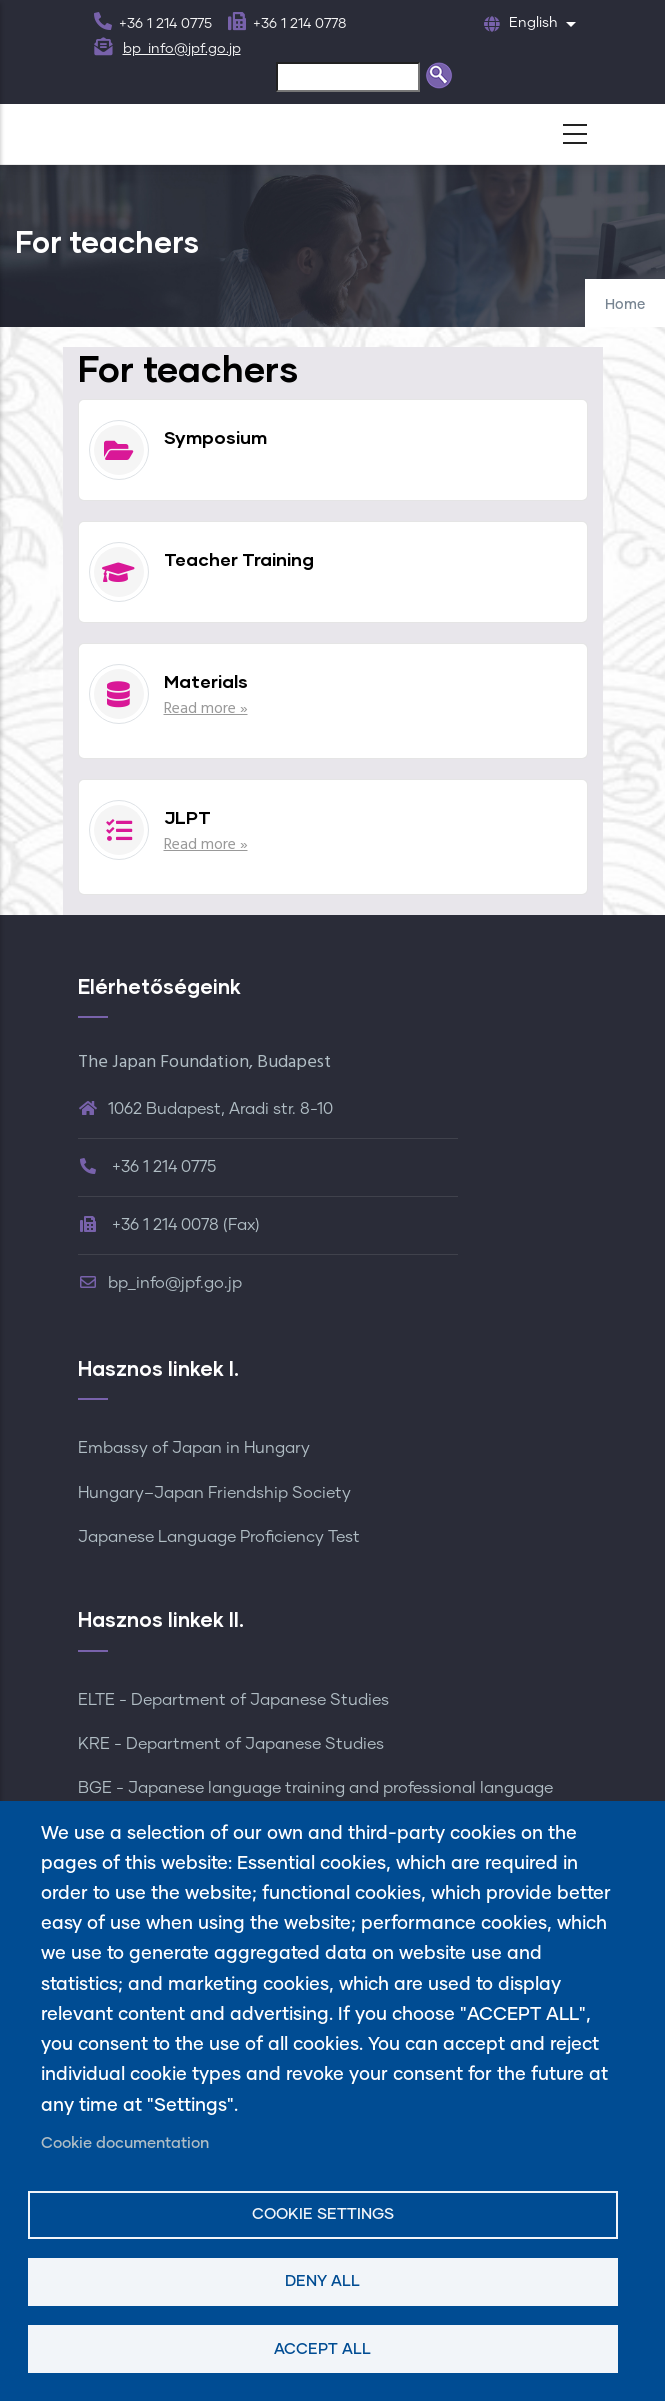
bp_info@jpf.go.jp (182, 49)
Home (625, 305)
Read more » (206, 709)
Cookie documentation (125, 2143)
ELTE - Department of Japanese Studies (233, 1700)
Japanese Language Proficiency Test (219, 1537)
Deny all (322, 2281)
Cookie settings (323, 2214)
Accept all (322, 2349)
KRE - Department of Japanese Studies (231, 1744)
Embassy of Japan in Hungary (194, 1448)
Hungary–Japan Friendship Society (214, 1493)
